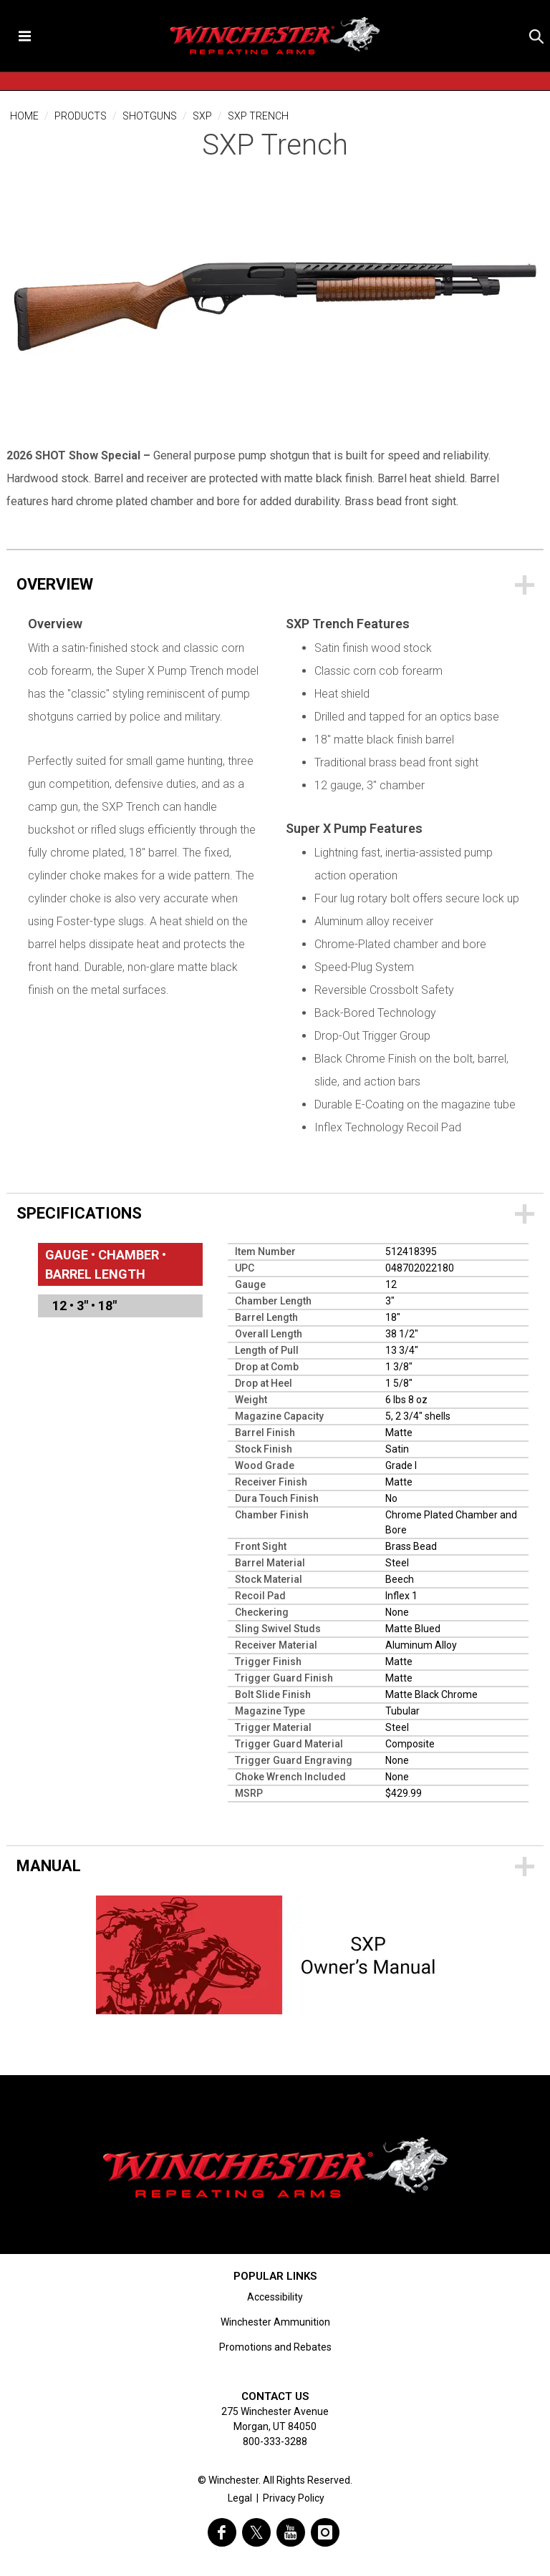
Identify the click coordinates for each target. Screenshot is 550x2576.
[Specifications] (275, 1213)
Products (80, 116)
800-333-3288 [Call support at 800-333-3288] (275, 2441)
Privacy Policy (293, 2498)
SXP (202, 116)
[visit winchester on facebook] (222, 2532)
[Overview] (275, 584)
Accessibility (275, 2297)
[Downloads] (275, 1865)
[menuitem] (120, 1305)
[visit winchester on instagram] (325, 2532)
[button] (536, 36)
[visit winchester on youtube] (290, 2532)
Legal (240, 2498)
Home (24, 116)
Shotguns (149, 116)
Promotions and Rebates (275, 2347)
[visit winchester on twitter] (256, 2532)
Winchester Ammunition (275, 2322)
